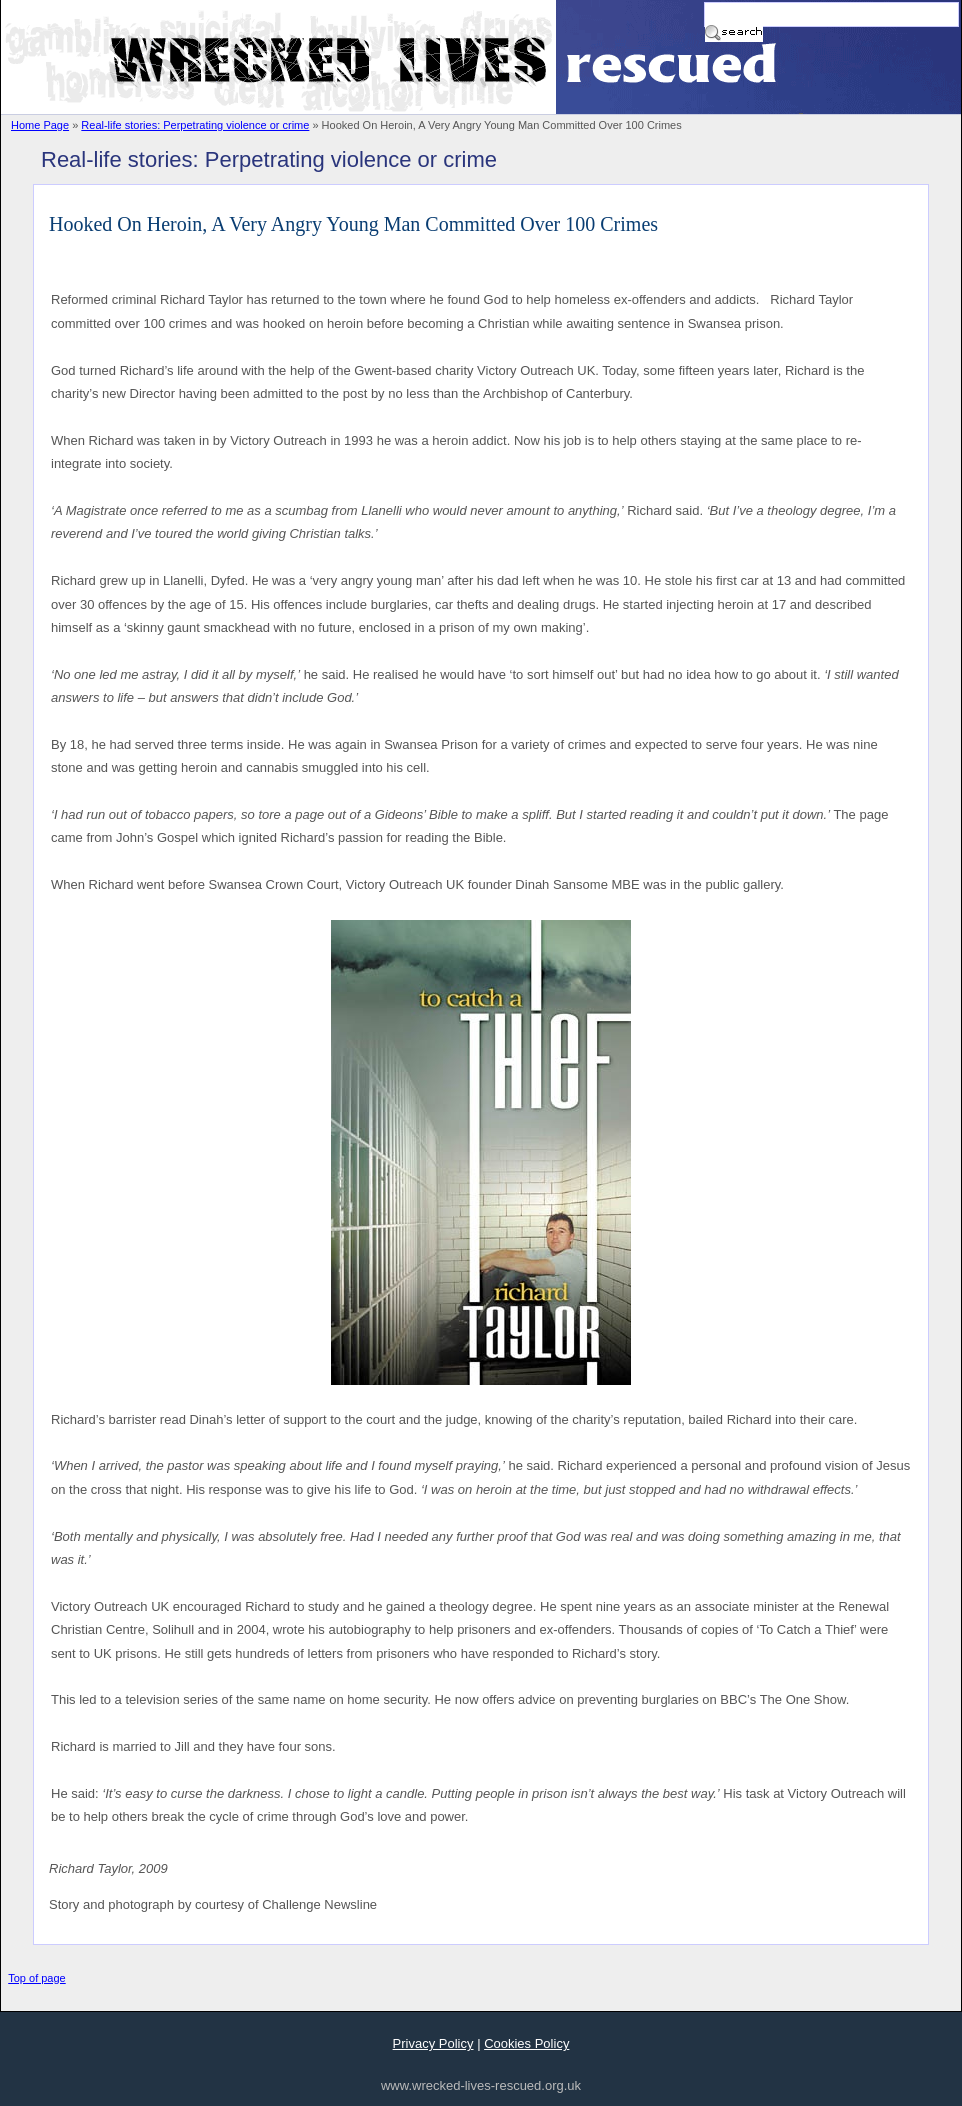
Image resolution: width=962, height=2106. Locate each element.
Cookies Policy (526, 2043)
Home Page (40, 125)
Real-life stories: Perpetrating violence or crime (195, 125)
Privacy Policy (433, 2043)
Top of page (37, 1978)
